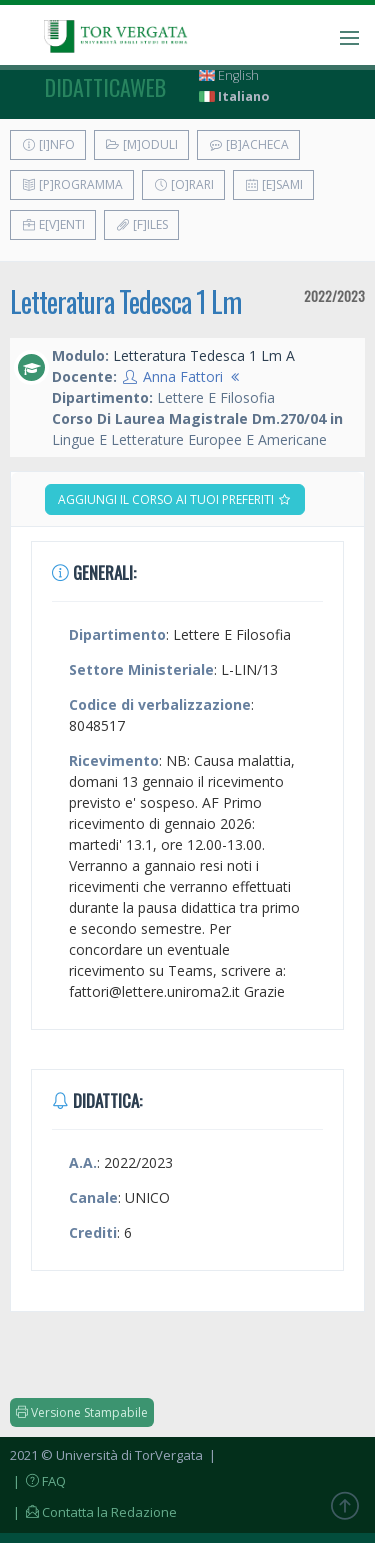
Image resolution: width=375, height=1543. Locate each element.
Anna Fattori (183, 376)
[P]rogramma (72, 184)
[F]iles (141, 224)
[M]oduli (141, 144)
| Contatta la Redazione (93, 1512)
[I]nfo (48, 144)
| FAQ (38, 1481)
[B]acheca (248, 144)
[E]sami (273, 184)
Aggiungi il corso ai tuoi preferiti (175, 499)
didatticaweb (105, 87)
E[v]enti (53, 224)
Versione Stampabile (82, 1412)
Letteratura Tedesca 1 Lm (125, 301)
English (229, 75)
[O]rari (183, 184)
